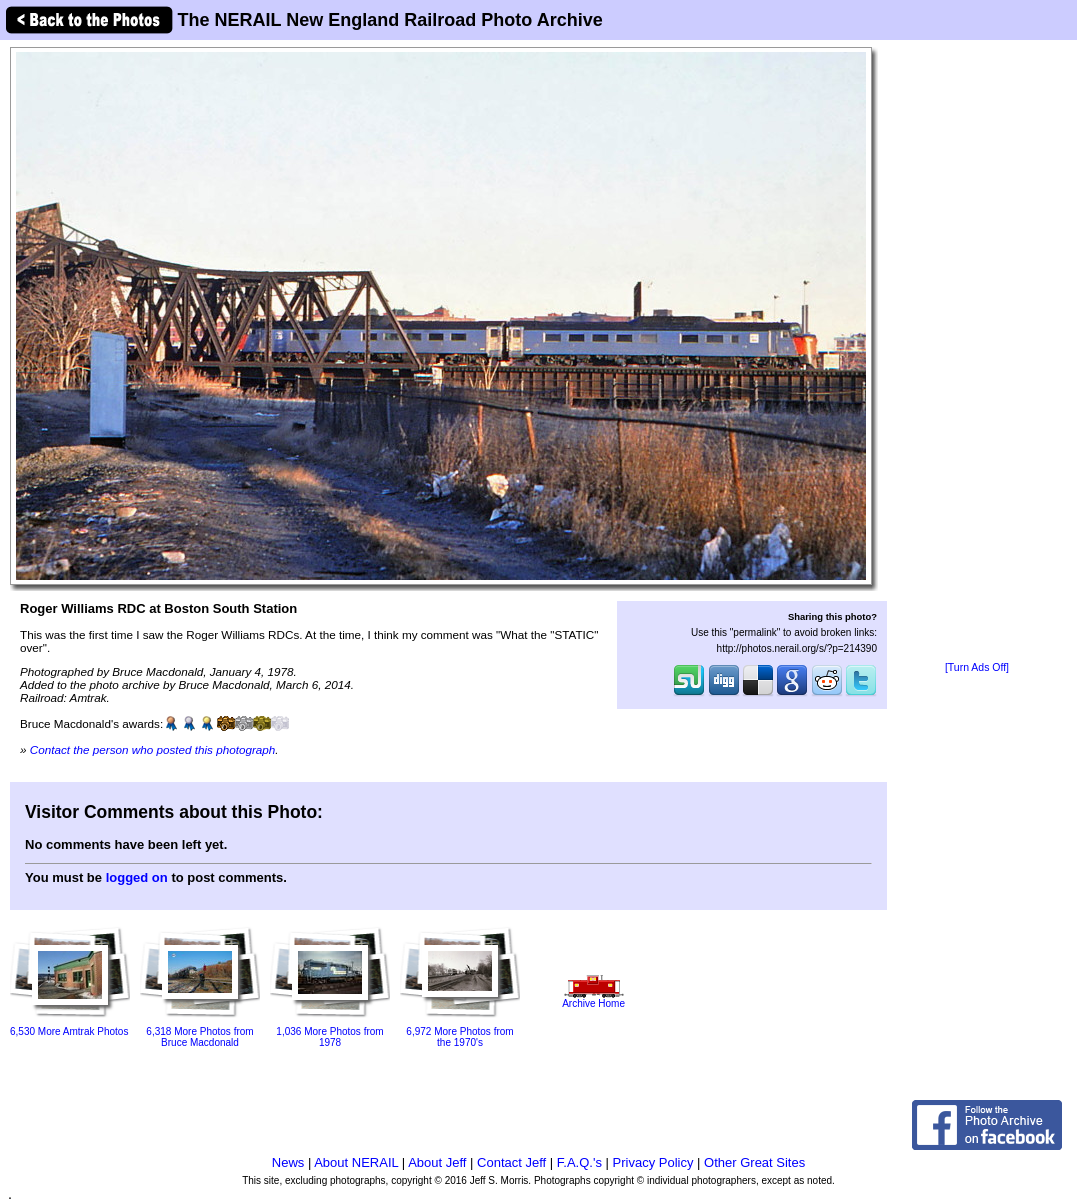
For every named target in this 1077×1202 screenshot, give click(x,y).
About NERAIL (356, 1162)
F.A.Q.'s (579, 1162)
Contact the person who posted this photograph (153, 749)
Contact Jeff (511, 1162)
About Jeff (437, 1162)
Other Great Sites (754, 1162)
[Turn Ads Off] (977, 667)
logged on (137, 877)
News (288, 1162)
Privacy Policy (653, 1162)
